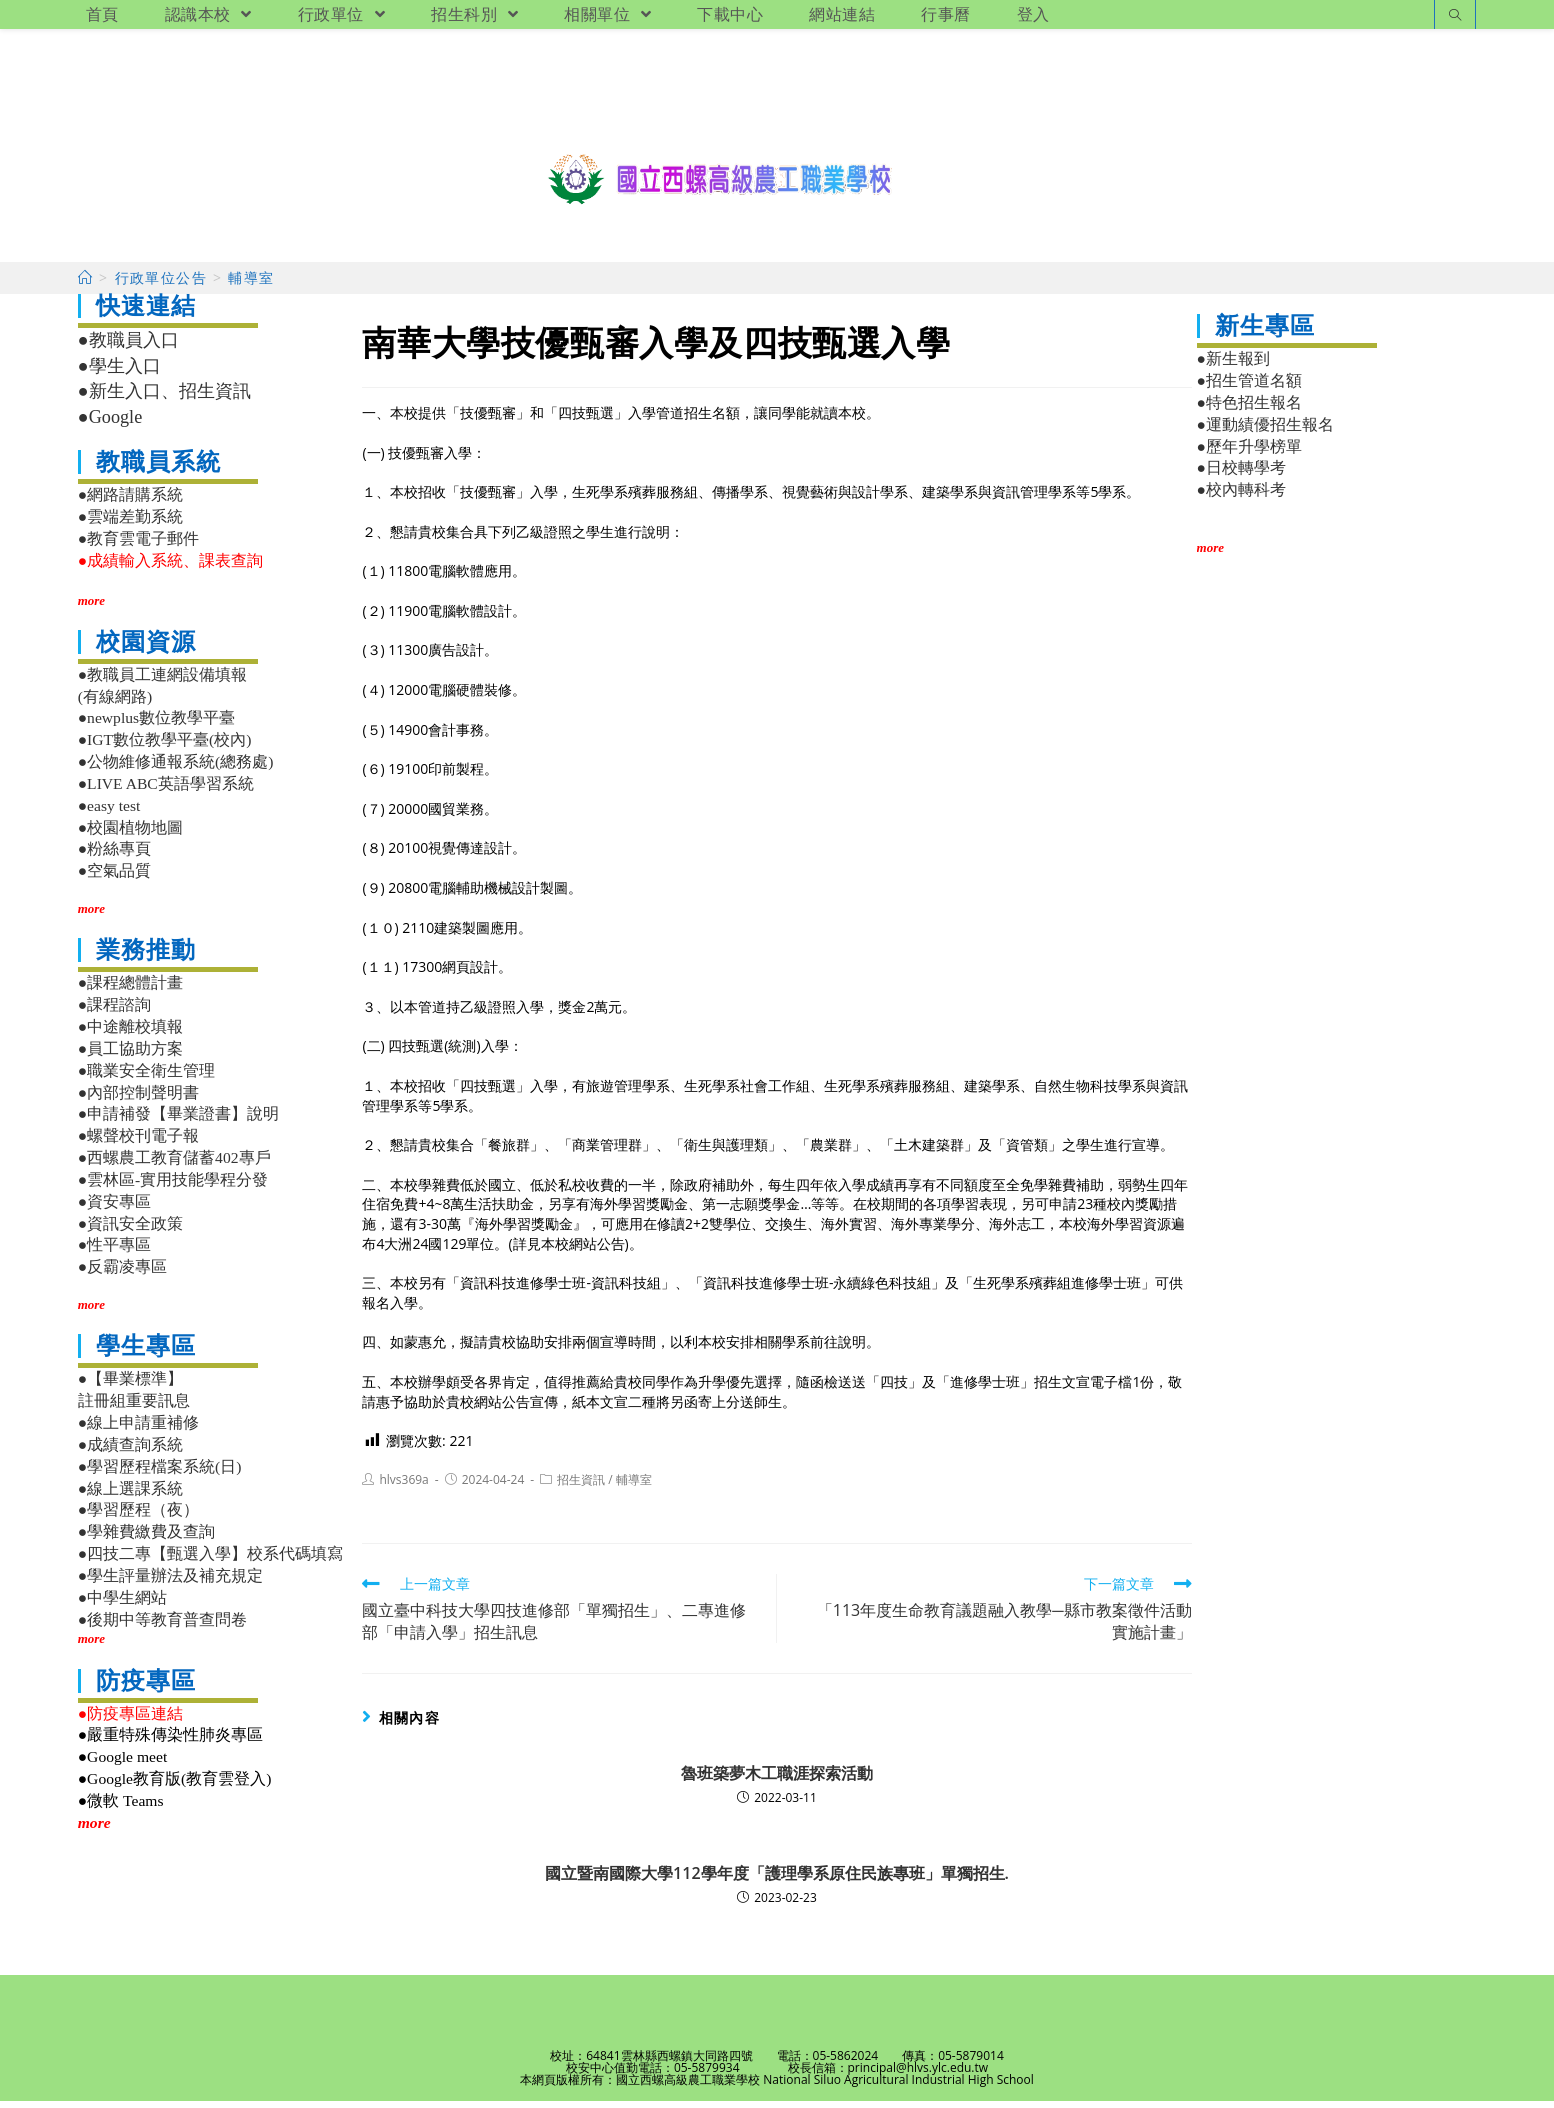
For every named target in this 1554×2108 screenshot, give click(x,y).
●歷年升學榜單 (1249, 453)
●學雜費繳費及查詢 (146, 1538)
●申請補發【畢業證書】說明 (178, 1121)
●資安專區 (114, 1208)
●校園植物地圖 (130, 834)
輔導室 (634, 1487)
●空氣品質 (114, 878)
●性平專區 (114, 1252)
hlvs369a (403, 1487)
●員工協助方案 (130, 1055)
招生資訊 (581, 1487)
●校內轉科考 (1241, 497)
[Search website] (1455, 16)
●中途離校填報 (130, 1033)
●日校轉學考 (1241, 475)
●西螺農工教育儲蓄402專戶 (174, 1164)
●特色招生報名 (1249, 409)
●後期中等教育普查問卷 (162, 1626)
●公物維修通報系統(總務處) (176, 768)
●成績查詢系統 (130, 1451)
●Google (110, 424)
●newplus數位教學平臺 (156, 725)
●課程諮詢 (114, 1012)
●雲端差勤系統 (130, 523)
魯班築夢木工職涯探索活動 (777, 1780)
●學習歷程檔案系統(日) (160, 1473)
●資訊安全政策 (130, 1230)
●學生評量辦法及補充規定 (170, 1582)
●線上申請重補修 (138, 1429)
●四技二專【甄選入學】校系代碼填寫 (210, 1560)
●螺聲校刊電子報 (138, 1143)
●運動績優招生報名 (1265, 431)
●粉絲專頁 (114, 856)
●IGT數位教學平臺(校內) (165, 747)
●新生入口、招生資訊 (164, 399)
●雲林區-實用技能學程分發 (173, 1186)
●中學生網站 (122, 1604)
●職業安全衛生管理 (146, 1077)
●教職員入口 (128, 348)
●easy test (109, 812)
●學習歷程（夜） (138, 1517)
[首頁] (85, 285)
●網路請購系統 (130, 502)
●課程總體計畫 (130, 990)
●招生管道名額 (1249, 387)
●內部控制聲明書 (138, 1099)
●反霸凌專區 (122, 1273)
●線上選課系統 (130, 1495)
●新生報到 (1233, 366)
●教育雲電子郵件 (138, 545)
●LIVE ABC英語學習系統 (166, 790)
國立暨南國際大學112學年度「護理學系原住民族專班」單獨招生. (777, 1880)
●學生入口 (119, 373)
